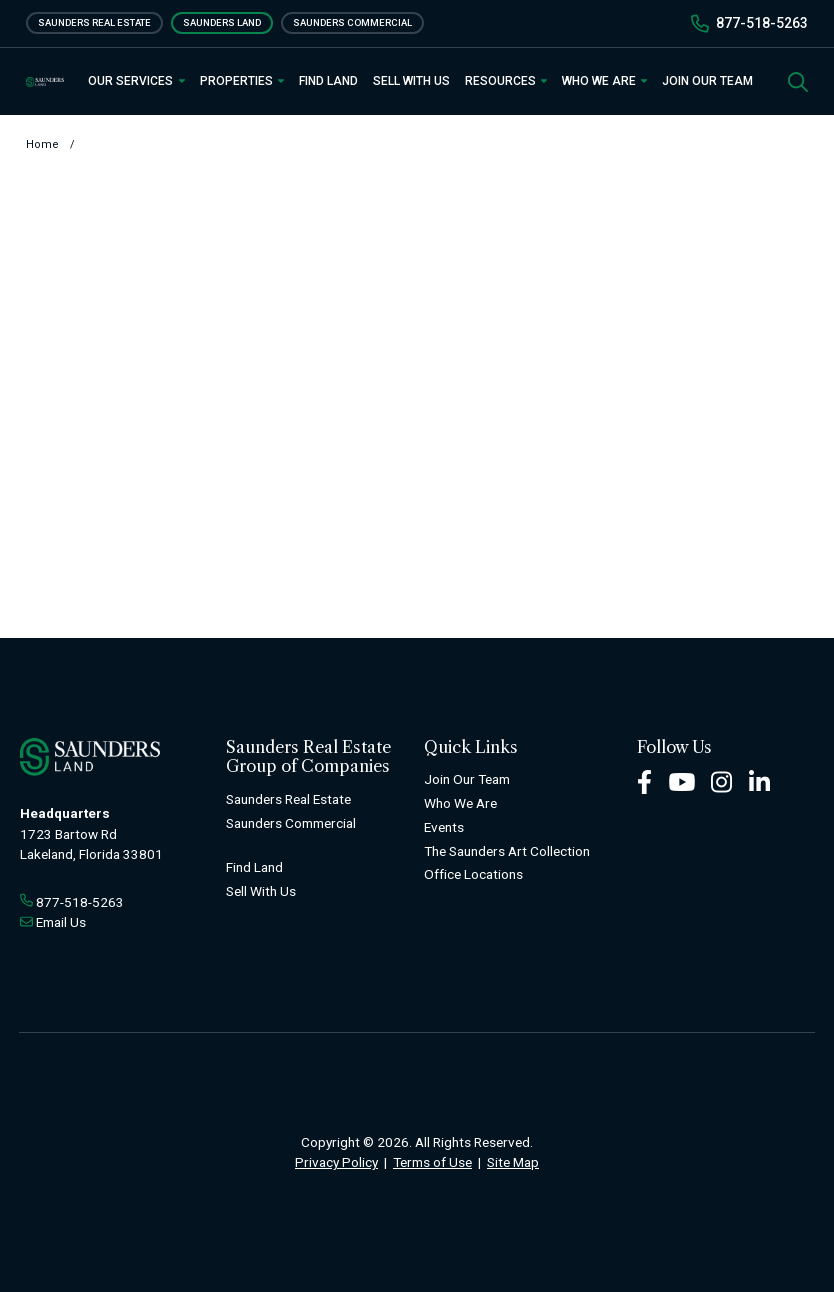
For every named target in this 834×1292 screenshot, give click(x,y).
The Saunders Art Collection (507, 851)
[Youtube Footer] (682, 781)
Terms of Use (432, 1162)
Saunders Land (222, 22)
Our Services (136, 81)
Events (444, 827)
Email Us (61, 922)
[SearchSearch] (798, 80)
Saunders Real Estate (94, 22)
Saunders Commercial (352, 22)
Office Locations (473, 874)
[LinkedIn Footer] (760, 781)
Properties (242, 81)
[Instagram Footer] (722, 781)
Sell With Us (411, 81)
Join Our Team (707, 81)
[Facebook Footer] (644, 781)
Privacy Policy (336, 1162)
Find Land (328, 81)
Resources (506, 81)
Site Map (513, 1162)
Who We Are (604, 81)
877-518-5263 (762, 23)
